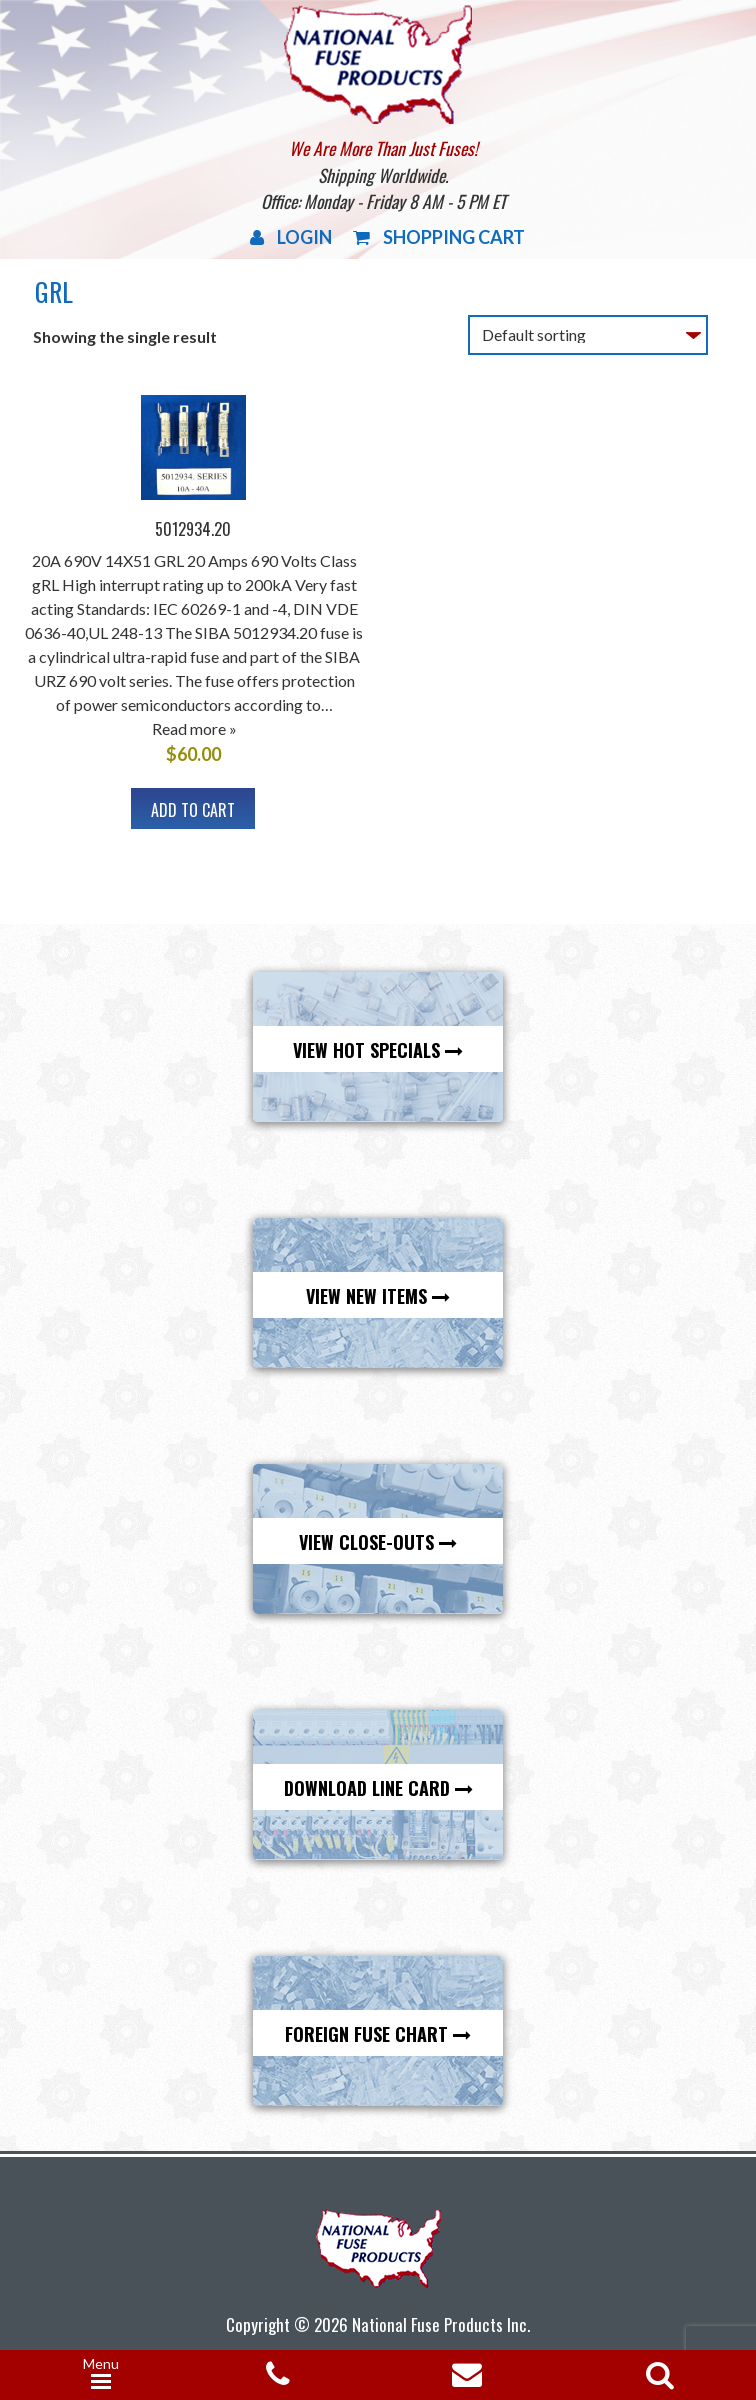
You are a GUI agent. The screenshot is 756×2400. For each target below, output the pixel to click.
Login (291, 237)
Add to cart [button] (193, 810)
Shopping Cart (439, 237)
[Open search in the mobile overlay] (656, 2368)
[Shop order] (588, 335)
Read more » (194, 728)
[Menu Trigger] (101, 2375)
